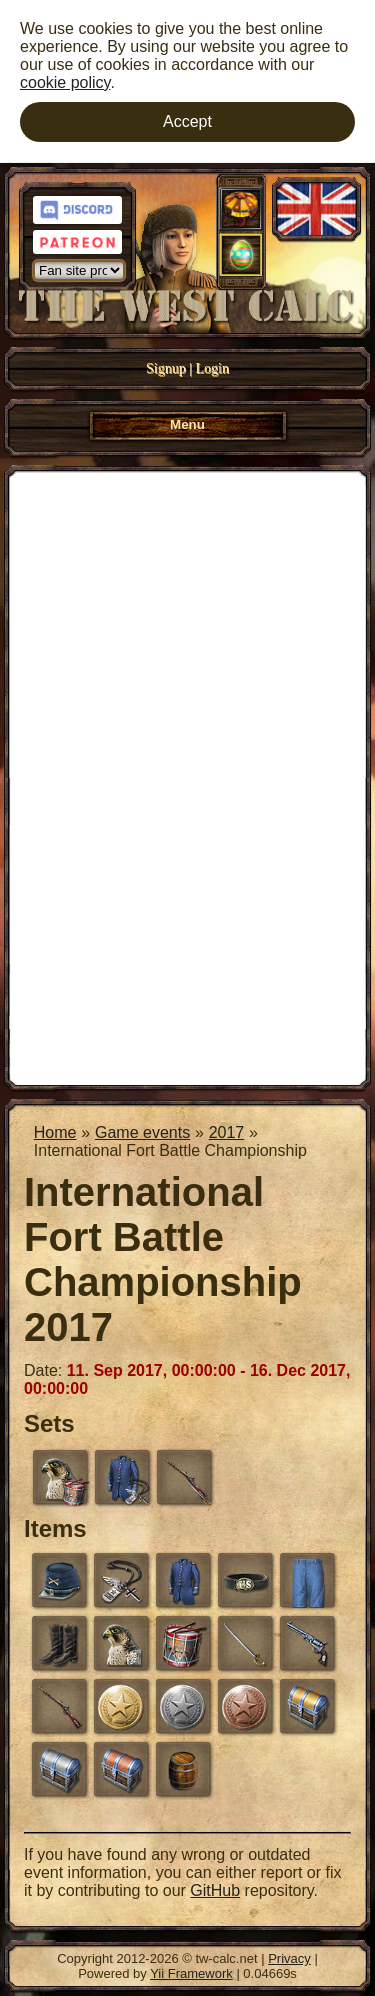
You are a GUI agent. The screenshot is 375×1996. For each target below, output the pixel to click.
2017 (227, 1132)
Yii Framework (191, 1973)
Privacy (289, 1958)
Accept (187, 121)
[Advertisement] (187, 776)
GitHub (215, 1890)
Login (212, 368)
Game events (142, 1132)
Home (55, 1132)
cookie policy (65, 82)
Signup (166, 368)
